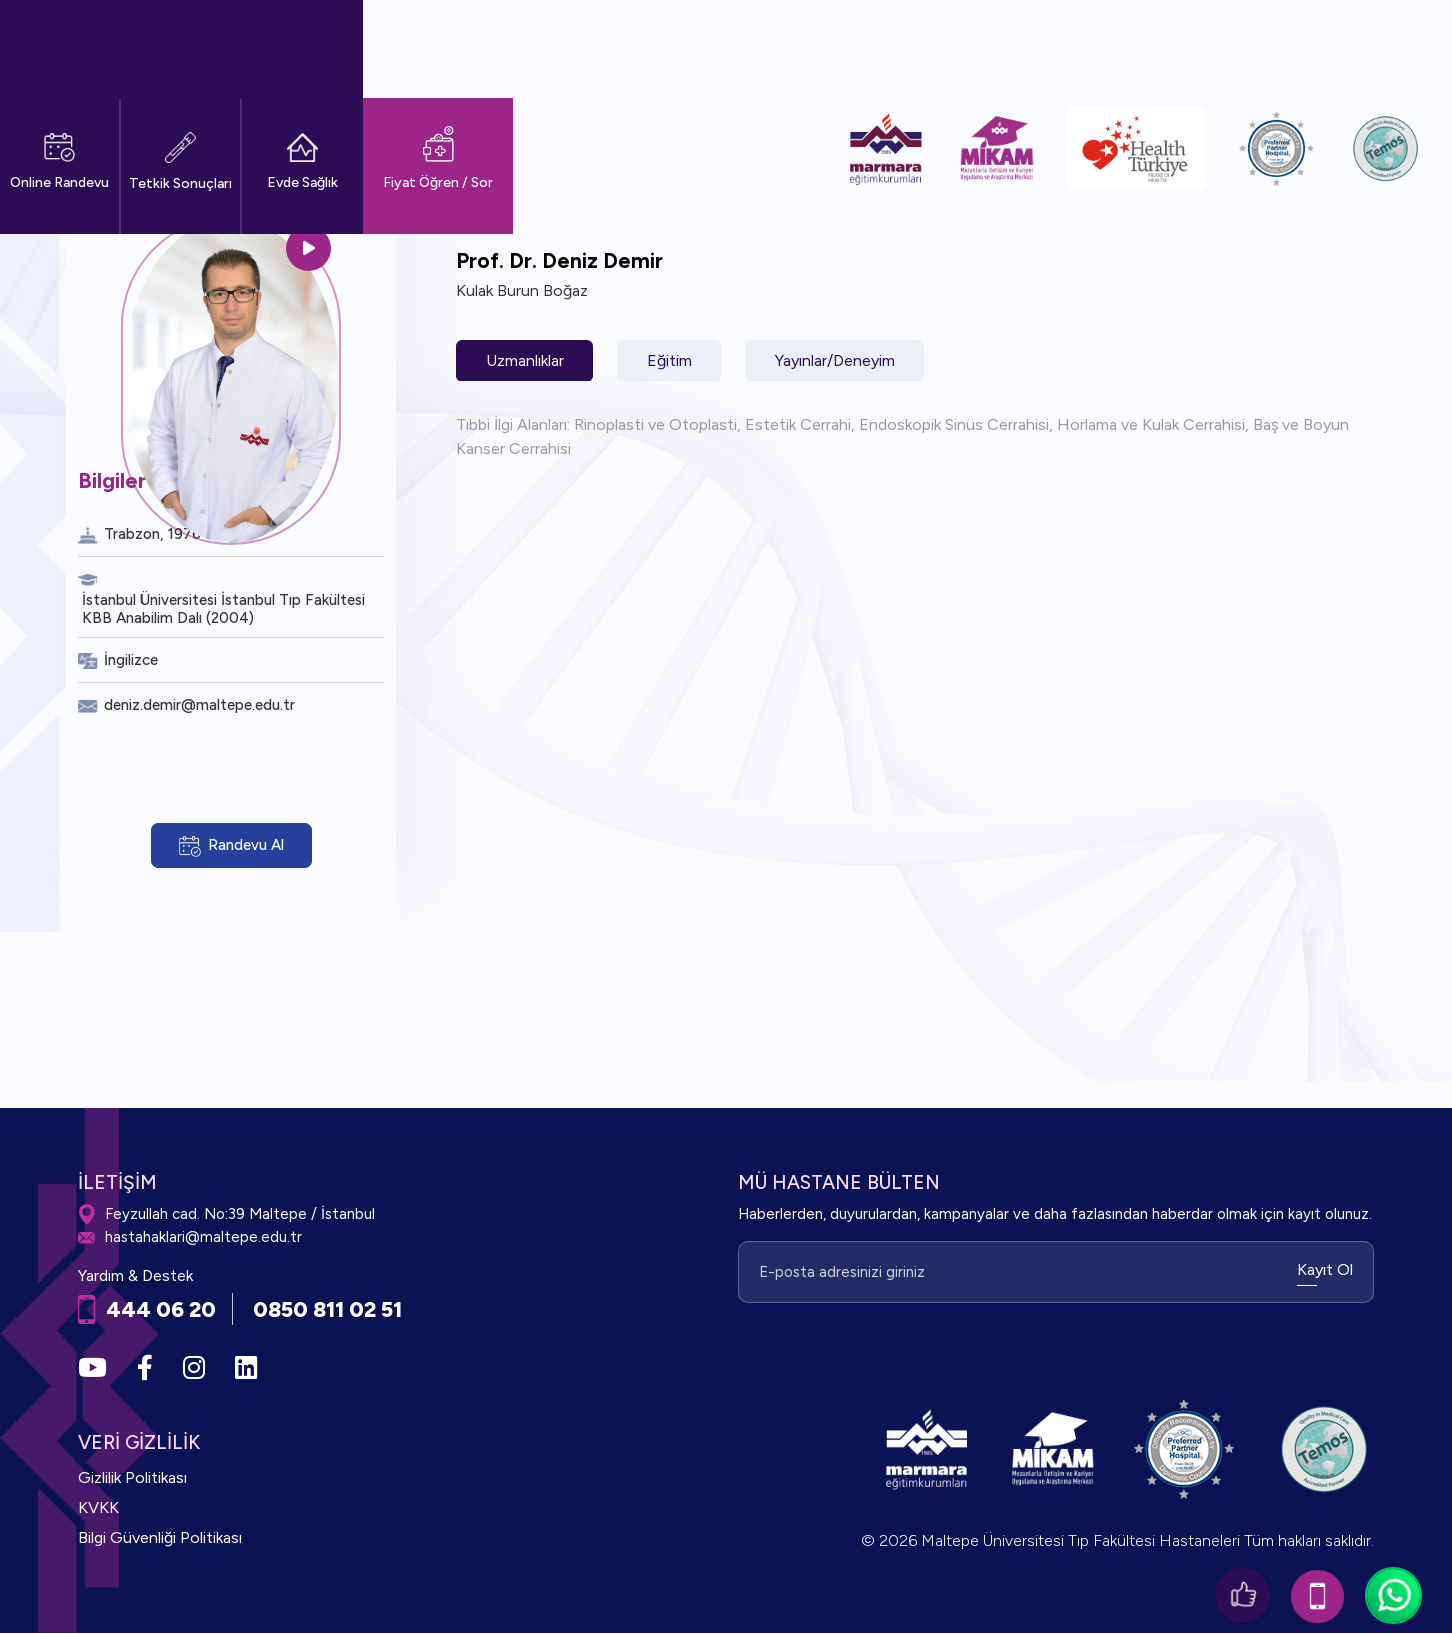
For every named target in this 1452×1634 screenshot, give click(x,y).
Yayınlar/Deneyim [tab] (842, 360)
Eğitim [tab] (673, 360)
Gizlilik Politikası (132, 1478)
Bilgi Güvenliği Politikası (160, 1538)
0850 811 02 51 (330, 1309)
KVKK (98, 1508)
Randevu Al (231, 846)
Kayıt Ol (1325, 1269)
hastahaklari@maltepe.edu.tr (190, 1238)
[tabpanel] (915, 437)
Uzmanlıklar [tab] (526, 360)
